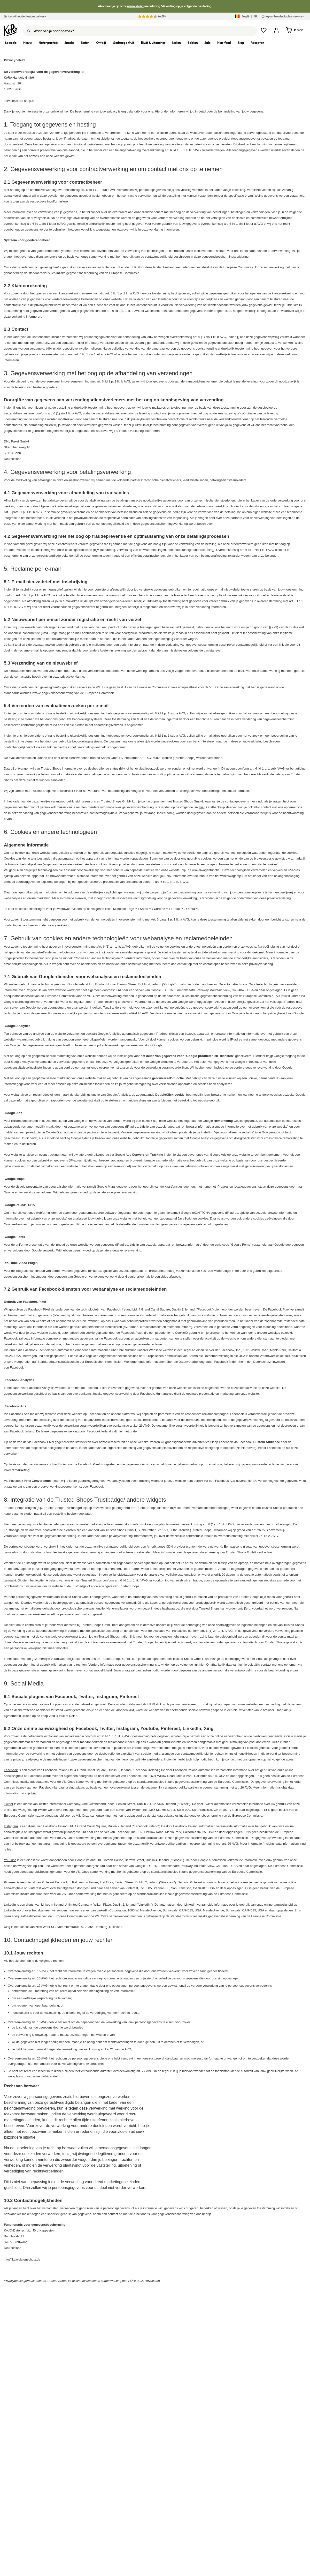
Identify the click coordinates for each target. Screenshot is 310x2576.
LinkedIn (10, 1904)
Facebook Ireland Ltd (122, 1309)
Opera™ (192, 909)
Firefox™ (177, 909)
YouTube (10, 1860)
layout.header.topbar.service (283, 16)
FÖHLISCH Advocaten (144, 2281)
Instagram (11, 1826)
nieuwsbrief (135, 6)
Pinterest (10, 1882)
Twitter (8, 1804)
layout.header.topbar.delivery (25, 16)
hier (252, 801)
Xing (7, 1927)
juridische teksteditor (82, 2281)
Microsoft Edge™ (125, 909)
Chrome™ (161, 909)
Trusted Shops (57, 2281)
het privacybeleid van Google (283, 1013)
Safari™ (145, 909)
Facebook (17, 1367)
